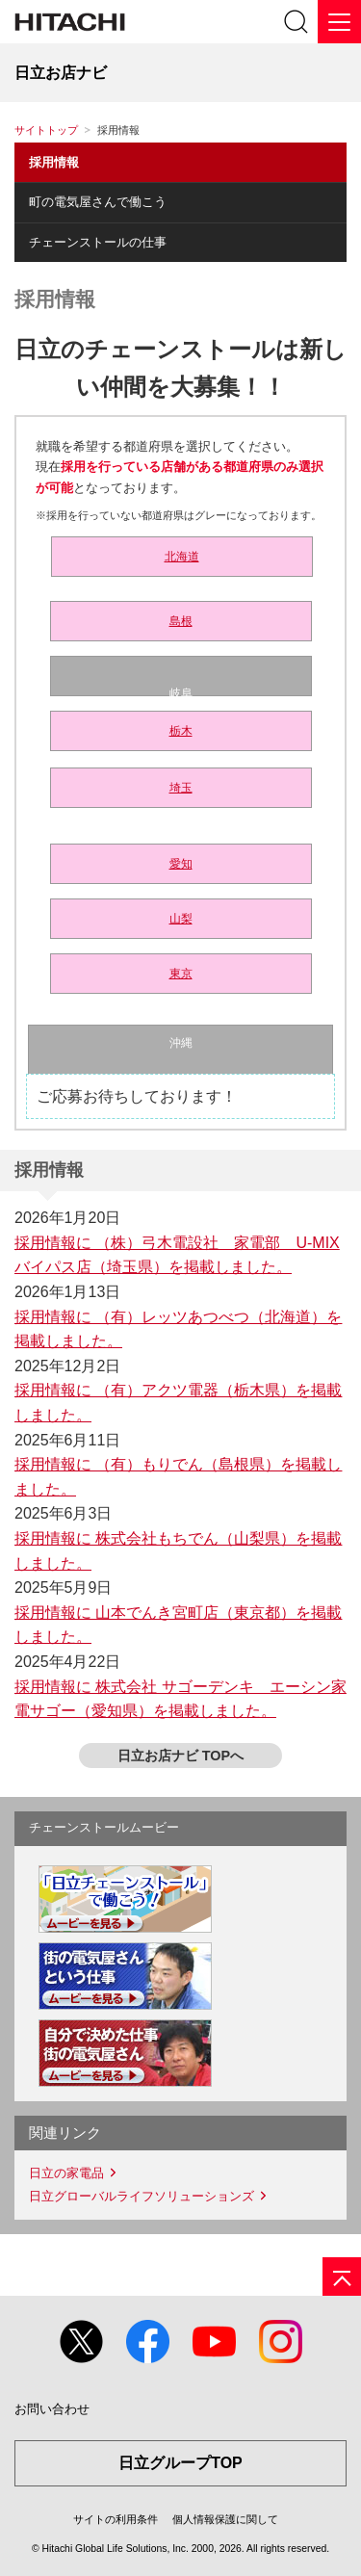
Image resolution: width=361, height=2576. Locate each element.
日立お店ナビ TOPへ (180, 1755)
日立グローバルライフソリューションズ (141, 2196)
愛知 (181, 864)
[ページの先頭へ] (341, 2276)
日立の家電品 (66, 2173)
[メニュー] (339, 21)
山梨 (181, 918)
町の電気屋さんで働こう (98, 202)
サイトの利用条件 (115, 2519)
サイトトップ (46, 130)
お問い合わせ (52, 2409)
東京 (181, 973)
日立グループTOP (180, 2463)
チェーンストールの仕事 (98, 242)
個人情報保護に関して (225, 2519)
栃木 (181, 731)
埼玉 (181, 787)
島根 (181, 621)
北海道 (182, 556)
